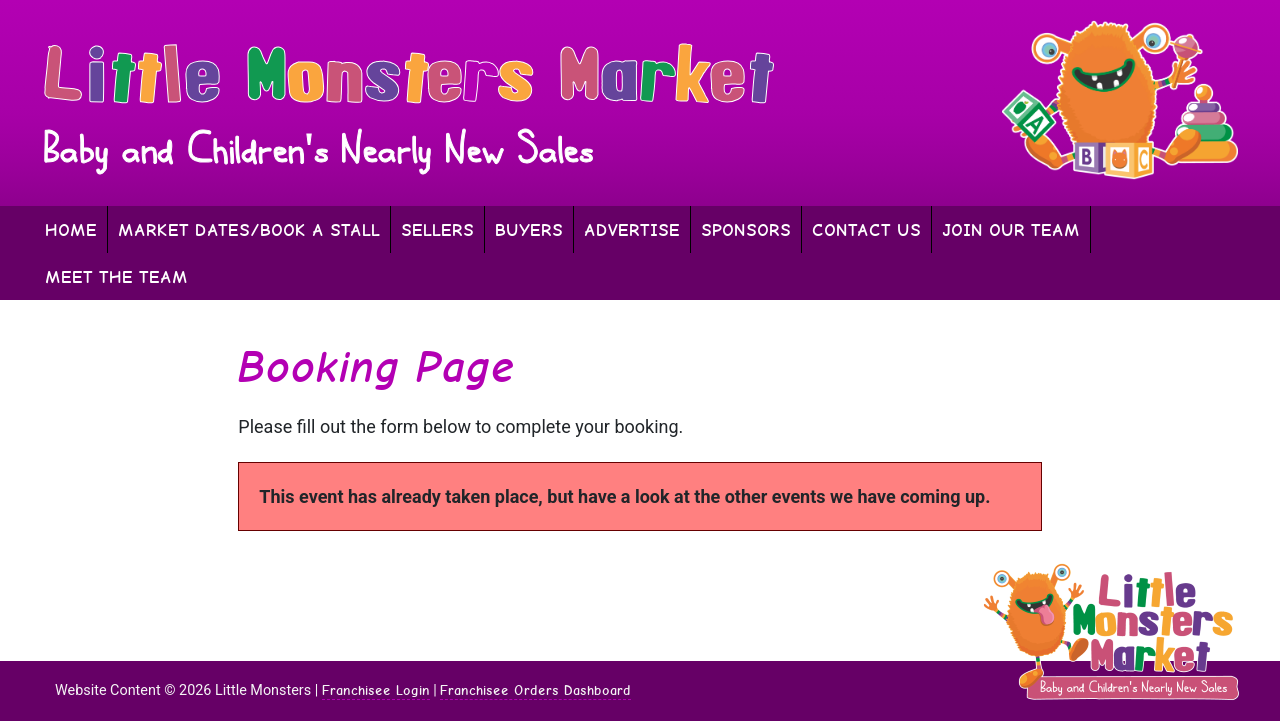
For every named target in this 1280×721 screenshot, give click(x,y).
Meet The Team (116, 276)
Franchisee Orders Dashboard (535, 690)
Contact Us (866, 229)
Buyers (529, 229)
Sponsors (746, 229)
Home (71, 229)
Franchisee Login (376, 690)
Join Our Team (1011, 229)
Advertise (632, 229)
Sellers (437, 229)
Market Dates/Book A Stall (249, 229)
